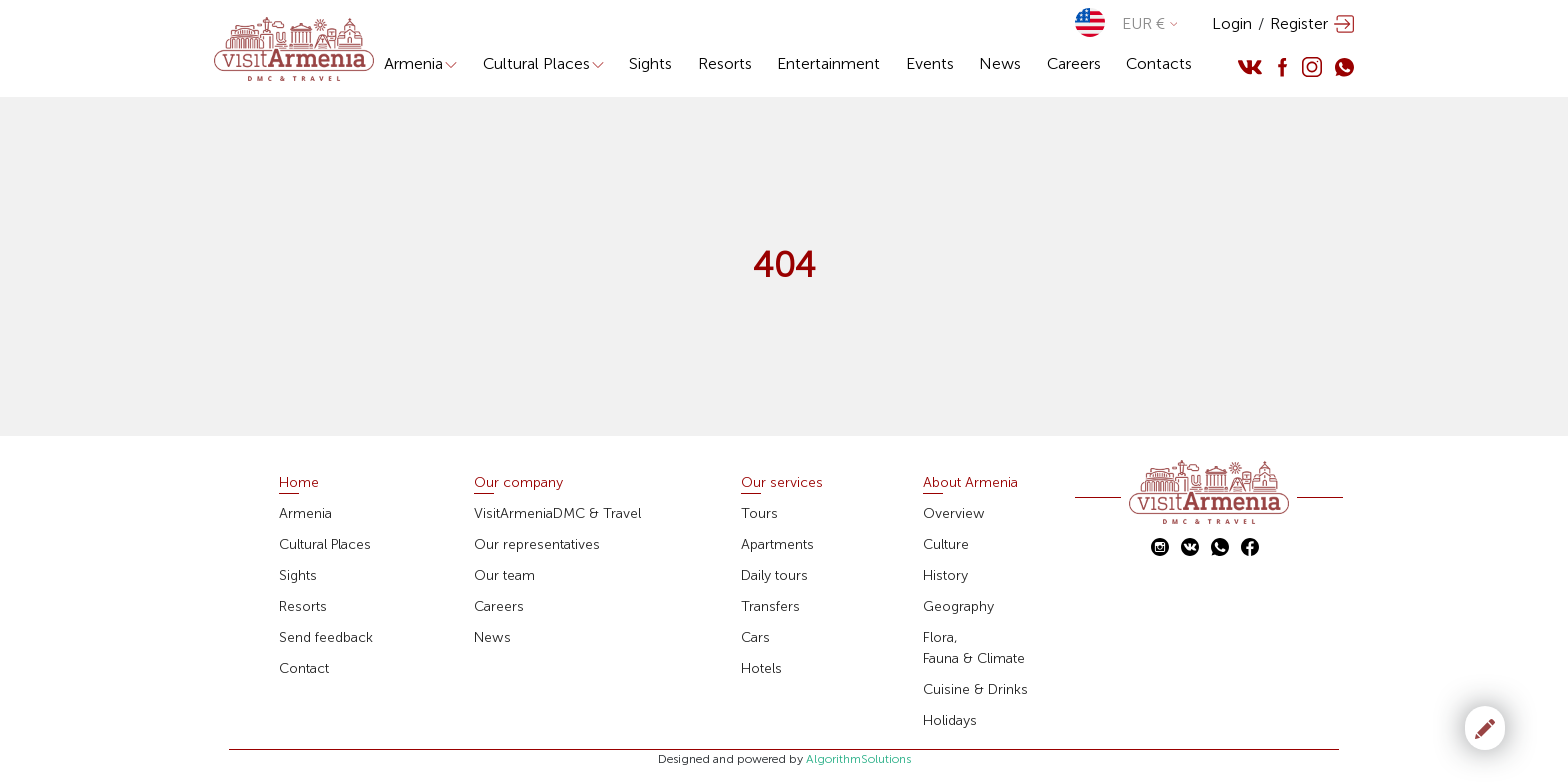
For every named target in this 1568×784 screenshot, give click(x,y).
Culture (946, 544)
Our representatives (537, 544)
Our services (782, 482)
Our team (504, 575)
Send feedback (326, 637)
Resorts (725, 63)
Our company (518, 482)
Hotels (761, 668)
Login (1232, 23)
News (1000, 63)
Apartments (777, 544)
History (945, 575)
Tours (759, 513)
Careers (1074, 63)
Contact (304, 668)
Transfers (770, 606)
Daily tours (774, 575)
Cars (755, 637)
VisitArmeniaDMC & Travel (557, 513)
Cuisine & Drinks (975, 689)
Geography (958, 606)
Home (299, 482)
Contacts (1159, 63)
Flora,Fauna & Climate (974, 648)
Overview (954, 513)
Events (930, 63)
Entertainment (828, 63)
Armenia (420, 63)
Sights (650, 63)
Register (1299, 23)
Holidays (950, 720)
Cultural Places (543, 63)
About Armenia (970, 482)
